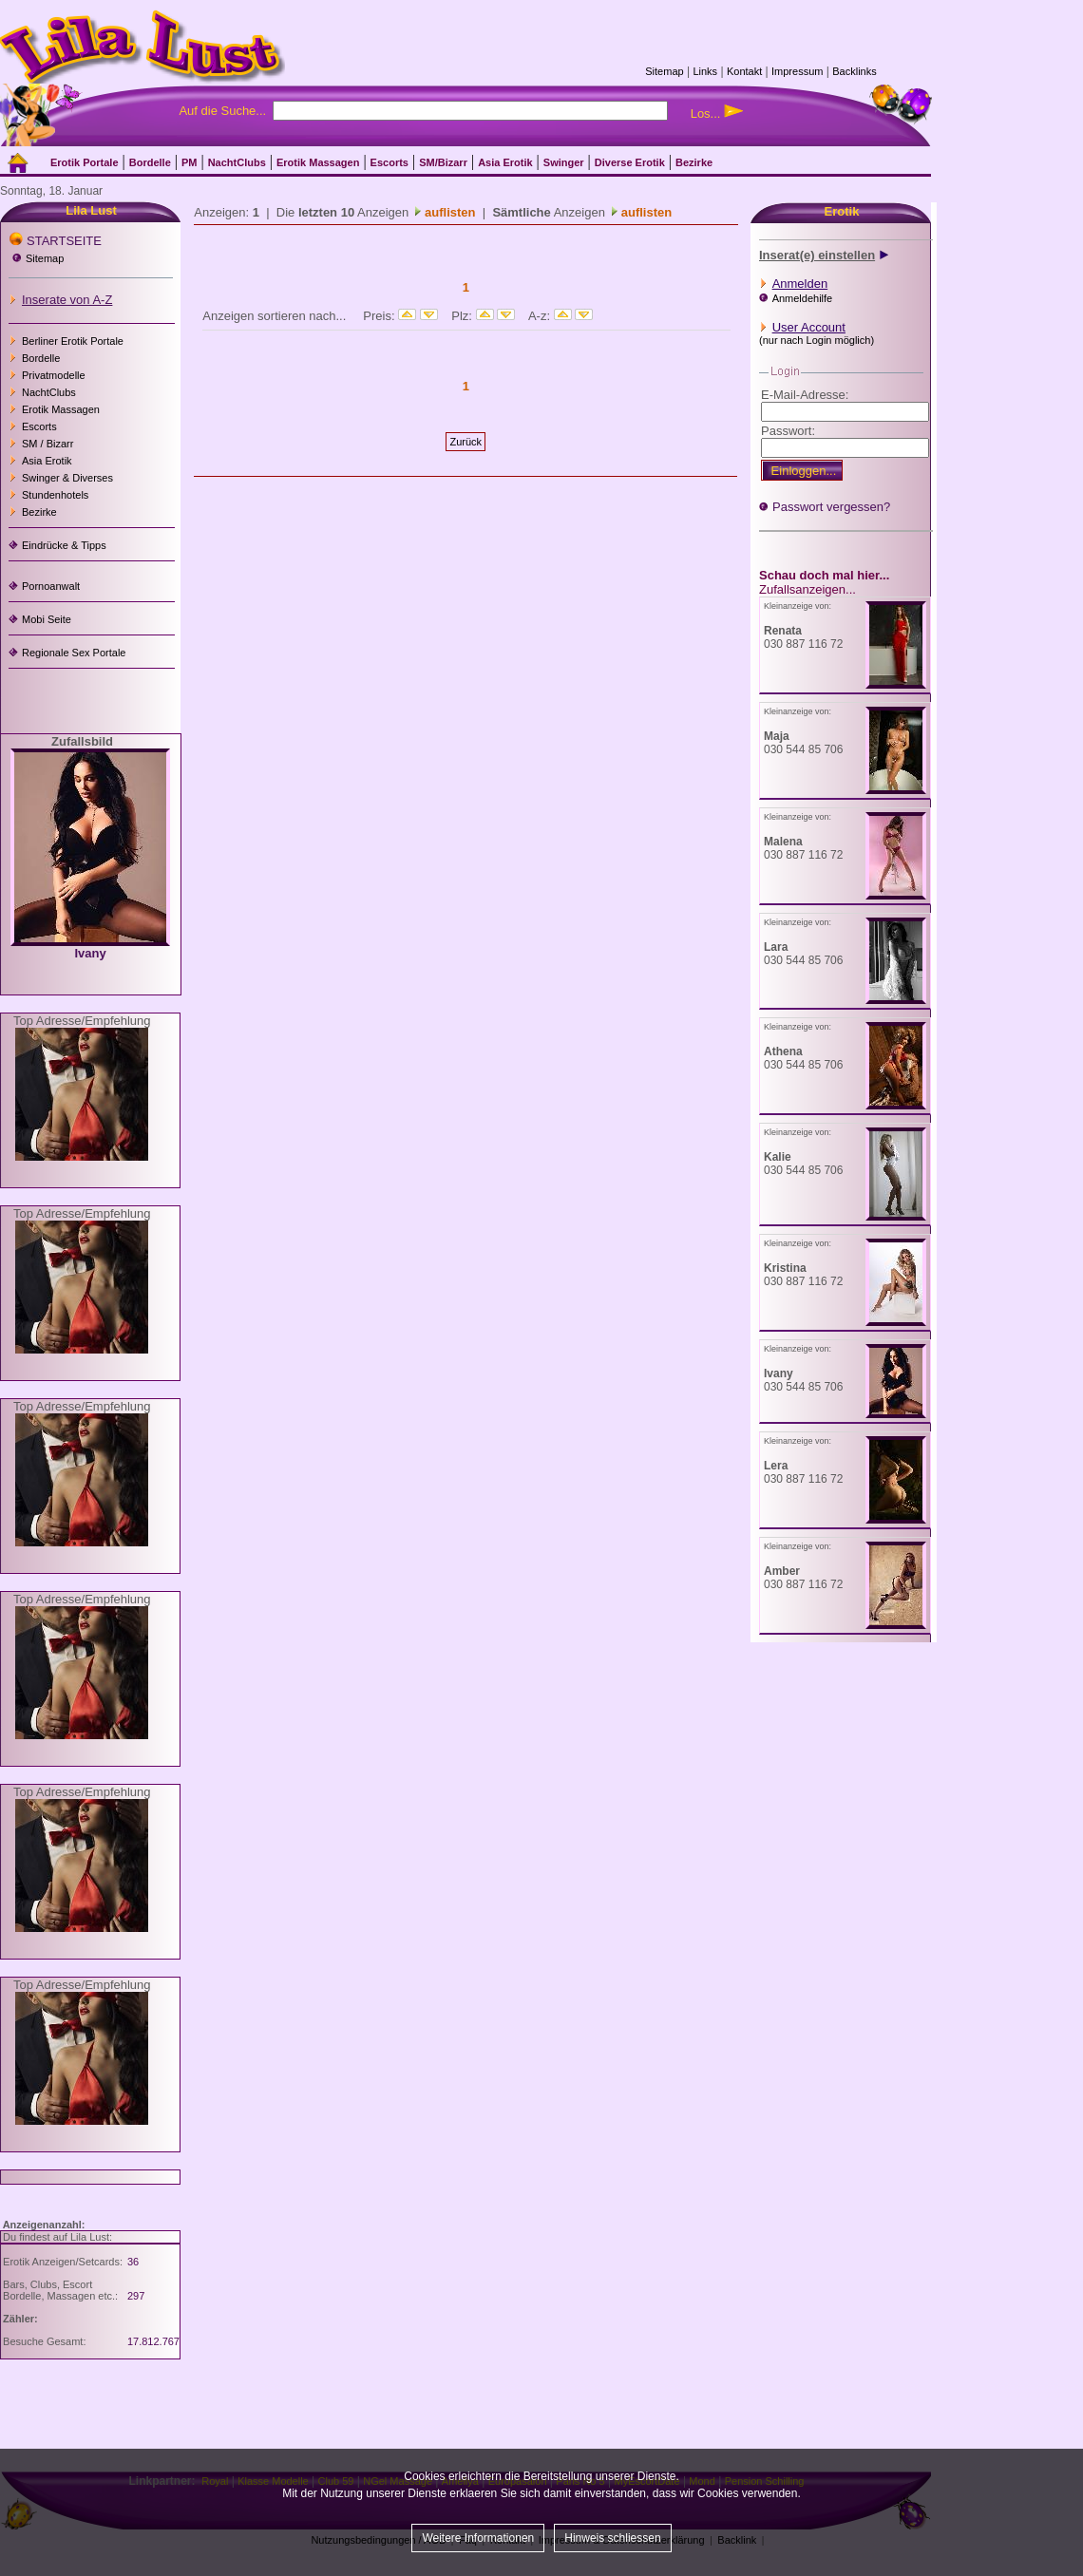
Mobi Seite (46, 619)
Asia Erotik (47, 460)
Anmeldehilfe (802, 298)
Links (705, 71)
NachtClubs (49, 392)
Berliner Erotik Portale (73, 341)
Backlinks (854, 71)
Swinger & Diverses (67, 477)
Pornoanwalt (51, 586)
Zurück (465, 441)
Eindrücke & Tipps (64, 545)
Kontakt (744, 71)
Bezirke (39, 512)
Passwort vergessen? (831, 507)
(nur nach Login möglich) (816, 340)
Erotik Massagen (61, 409)
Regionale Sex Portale (73, 652)
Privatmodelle (54, 375)
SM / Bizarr (47, 443)
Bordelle (41, 358)
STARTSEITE (64, 241)
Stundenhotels (55, 495)
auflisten (448, 212)
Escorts (39, 426)
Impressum (797, 71)
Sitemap (664, 71)
